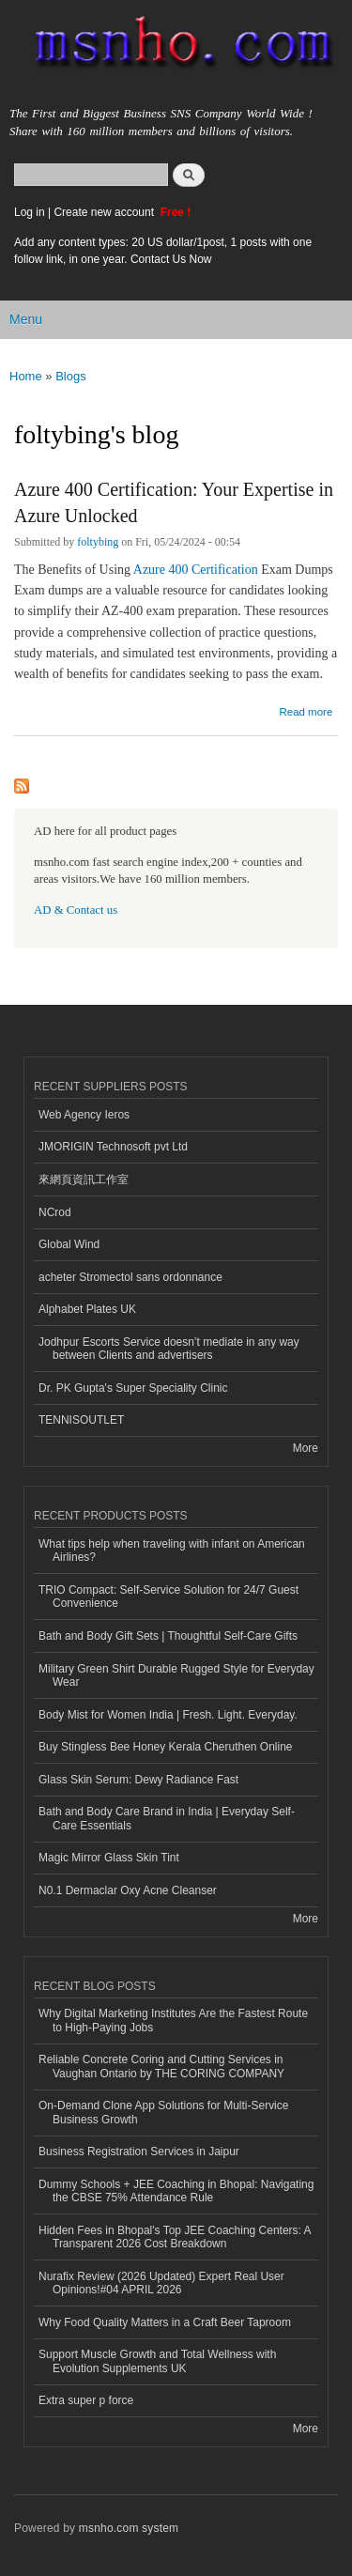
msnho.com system (128, 2528)
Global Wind (68, 1244)
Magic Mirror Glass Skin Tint (108, 1857)
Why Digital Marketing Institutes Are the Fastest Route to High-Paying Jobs (173, 2020)
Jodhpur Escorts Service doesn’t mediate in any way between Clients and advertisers (168, 1348)
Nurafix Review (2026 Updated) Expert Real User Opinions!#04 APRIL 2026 (161, 2283)
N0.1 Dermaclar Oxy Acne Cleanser (127, 1890)
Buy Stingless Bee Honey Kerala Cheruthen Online (165, 1746)
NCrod (54, 1212)
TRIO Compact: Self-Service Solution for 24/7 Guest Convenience (168, 1596)
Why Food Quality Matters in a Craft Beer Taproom (164, 2322)
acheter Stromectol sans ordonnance (130, 1277)
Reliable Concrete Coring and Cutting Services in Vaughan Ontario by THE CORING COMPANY (161, 2066)
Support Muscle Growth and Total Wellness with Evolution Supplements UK (157, 2361)
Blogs (70, 376)
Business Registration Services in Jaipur (138, 2151)
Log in (29, 212)
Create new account (105, 212)
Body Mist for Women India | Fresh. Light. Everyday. (168, 1714)
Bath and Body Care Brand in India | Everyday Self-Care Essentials (166, 1818)
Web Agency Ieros (84, 1114)
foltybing (97, 541)
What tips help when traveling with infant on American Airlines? (171, 1550)
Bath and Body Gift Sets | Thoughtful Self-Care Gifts (168, 1636)
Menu (25, 319)
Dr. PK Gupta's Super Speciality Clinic (132, 1388)
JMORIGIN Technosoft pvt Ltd (113, 1146)
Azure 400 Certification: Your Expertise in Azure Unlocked (173, 502)
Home (25, 376)
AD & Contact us (75, 910)
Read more (305, 709)
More (305, 1448)
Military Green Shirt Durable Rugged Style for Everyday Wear (176, 1675)
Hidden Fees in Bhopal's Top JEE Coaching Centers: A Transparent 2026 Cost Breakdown (175, 2237)
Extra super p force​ (85, 2400)
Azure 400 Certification (197, 570)
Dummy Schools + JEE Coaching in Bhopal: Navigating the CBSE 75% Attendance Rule (176, 2191)
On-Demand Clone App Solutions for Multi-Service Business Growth (163, 2112)
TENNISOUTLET (81, 1420)
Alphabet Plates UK (87, 1309)
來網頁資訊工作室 (83, 1179)
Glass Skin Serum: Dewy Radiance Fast (138, 1779)
